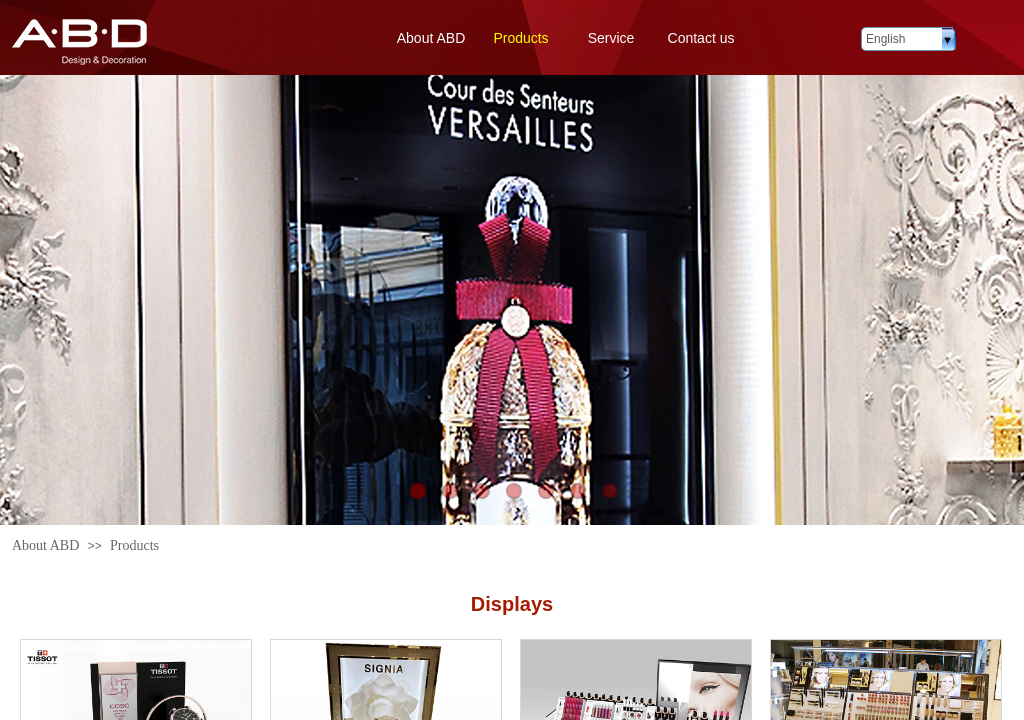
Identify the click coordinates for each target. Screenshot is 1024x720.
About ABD (431, 38)
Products (520, 38)
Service (611, 38)
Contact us (701, 38)
